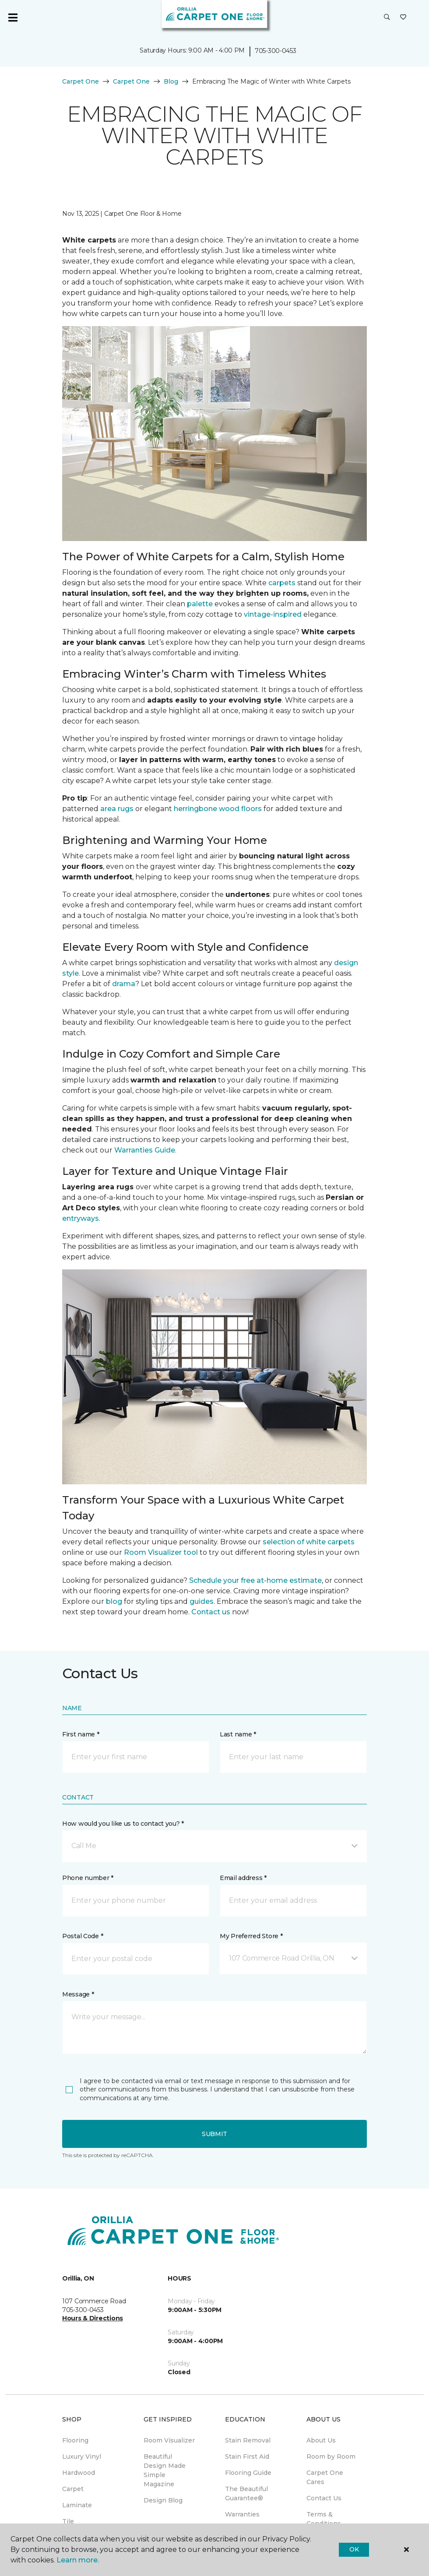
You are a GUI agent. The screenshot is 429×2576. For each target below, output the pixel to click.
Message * (78, 1994)
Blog (171, 81)
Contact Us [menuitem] (323, 2498)
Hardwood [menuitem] (78, 2473)
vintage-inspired (273, 614)
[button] (387, 17)
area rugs (117, 809)
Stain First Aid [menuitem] (247, 2456)
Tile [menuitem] (68, 2521)
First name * (80, 1734)
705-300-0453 (275, 51)
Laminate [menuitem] (77, 2505)
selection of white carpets (309, 1542)
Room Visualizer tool (161, 1552)
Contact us (210, 1612)
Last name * (238, 1734)
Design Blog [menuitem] (163, 2500)
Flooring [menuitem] (75, 2440)
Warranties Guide (144, 1150)
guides (202, 1601)
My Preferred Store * (251, 1936)
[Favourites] (403, 17)
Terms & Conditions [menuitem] (323, 2518)
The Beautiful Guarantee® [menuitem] (246, 2493)
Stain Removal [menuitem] (248, 2440)
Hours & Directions (92, 2318)
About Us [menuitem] (321, 2440)
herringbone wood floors (218, 809)
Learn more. (77, 2560)
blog (114, 1601)
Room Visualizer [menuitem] (169, 2440)
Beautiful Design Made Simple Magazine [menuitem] (165, 2470)
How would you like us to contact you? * (123, 1823)
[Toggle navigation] (12, 17)
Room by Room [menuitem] (330, 2456)
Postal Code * (82, 1936)
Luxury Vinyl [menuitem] (81, 2456)
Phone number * (87, 1878)
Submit (214, 2134)
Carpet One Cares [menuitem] (324, 2477)
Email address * (243, 1878)
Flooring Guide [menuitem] (248, 2473)
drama (123, 984)
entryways (80, 1218)
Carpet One (80, 81)
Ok (354, 2549)
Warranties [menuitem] (242, 2514)
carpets (281, 583)
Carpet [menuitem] (73, 2489)
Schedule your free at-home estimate (255, 1580)
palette (200, 604)
